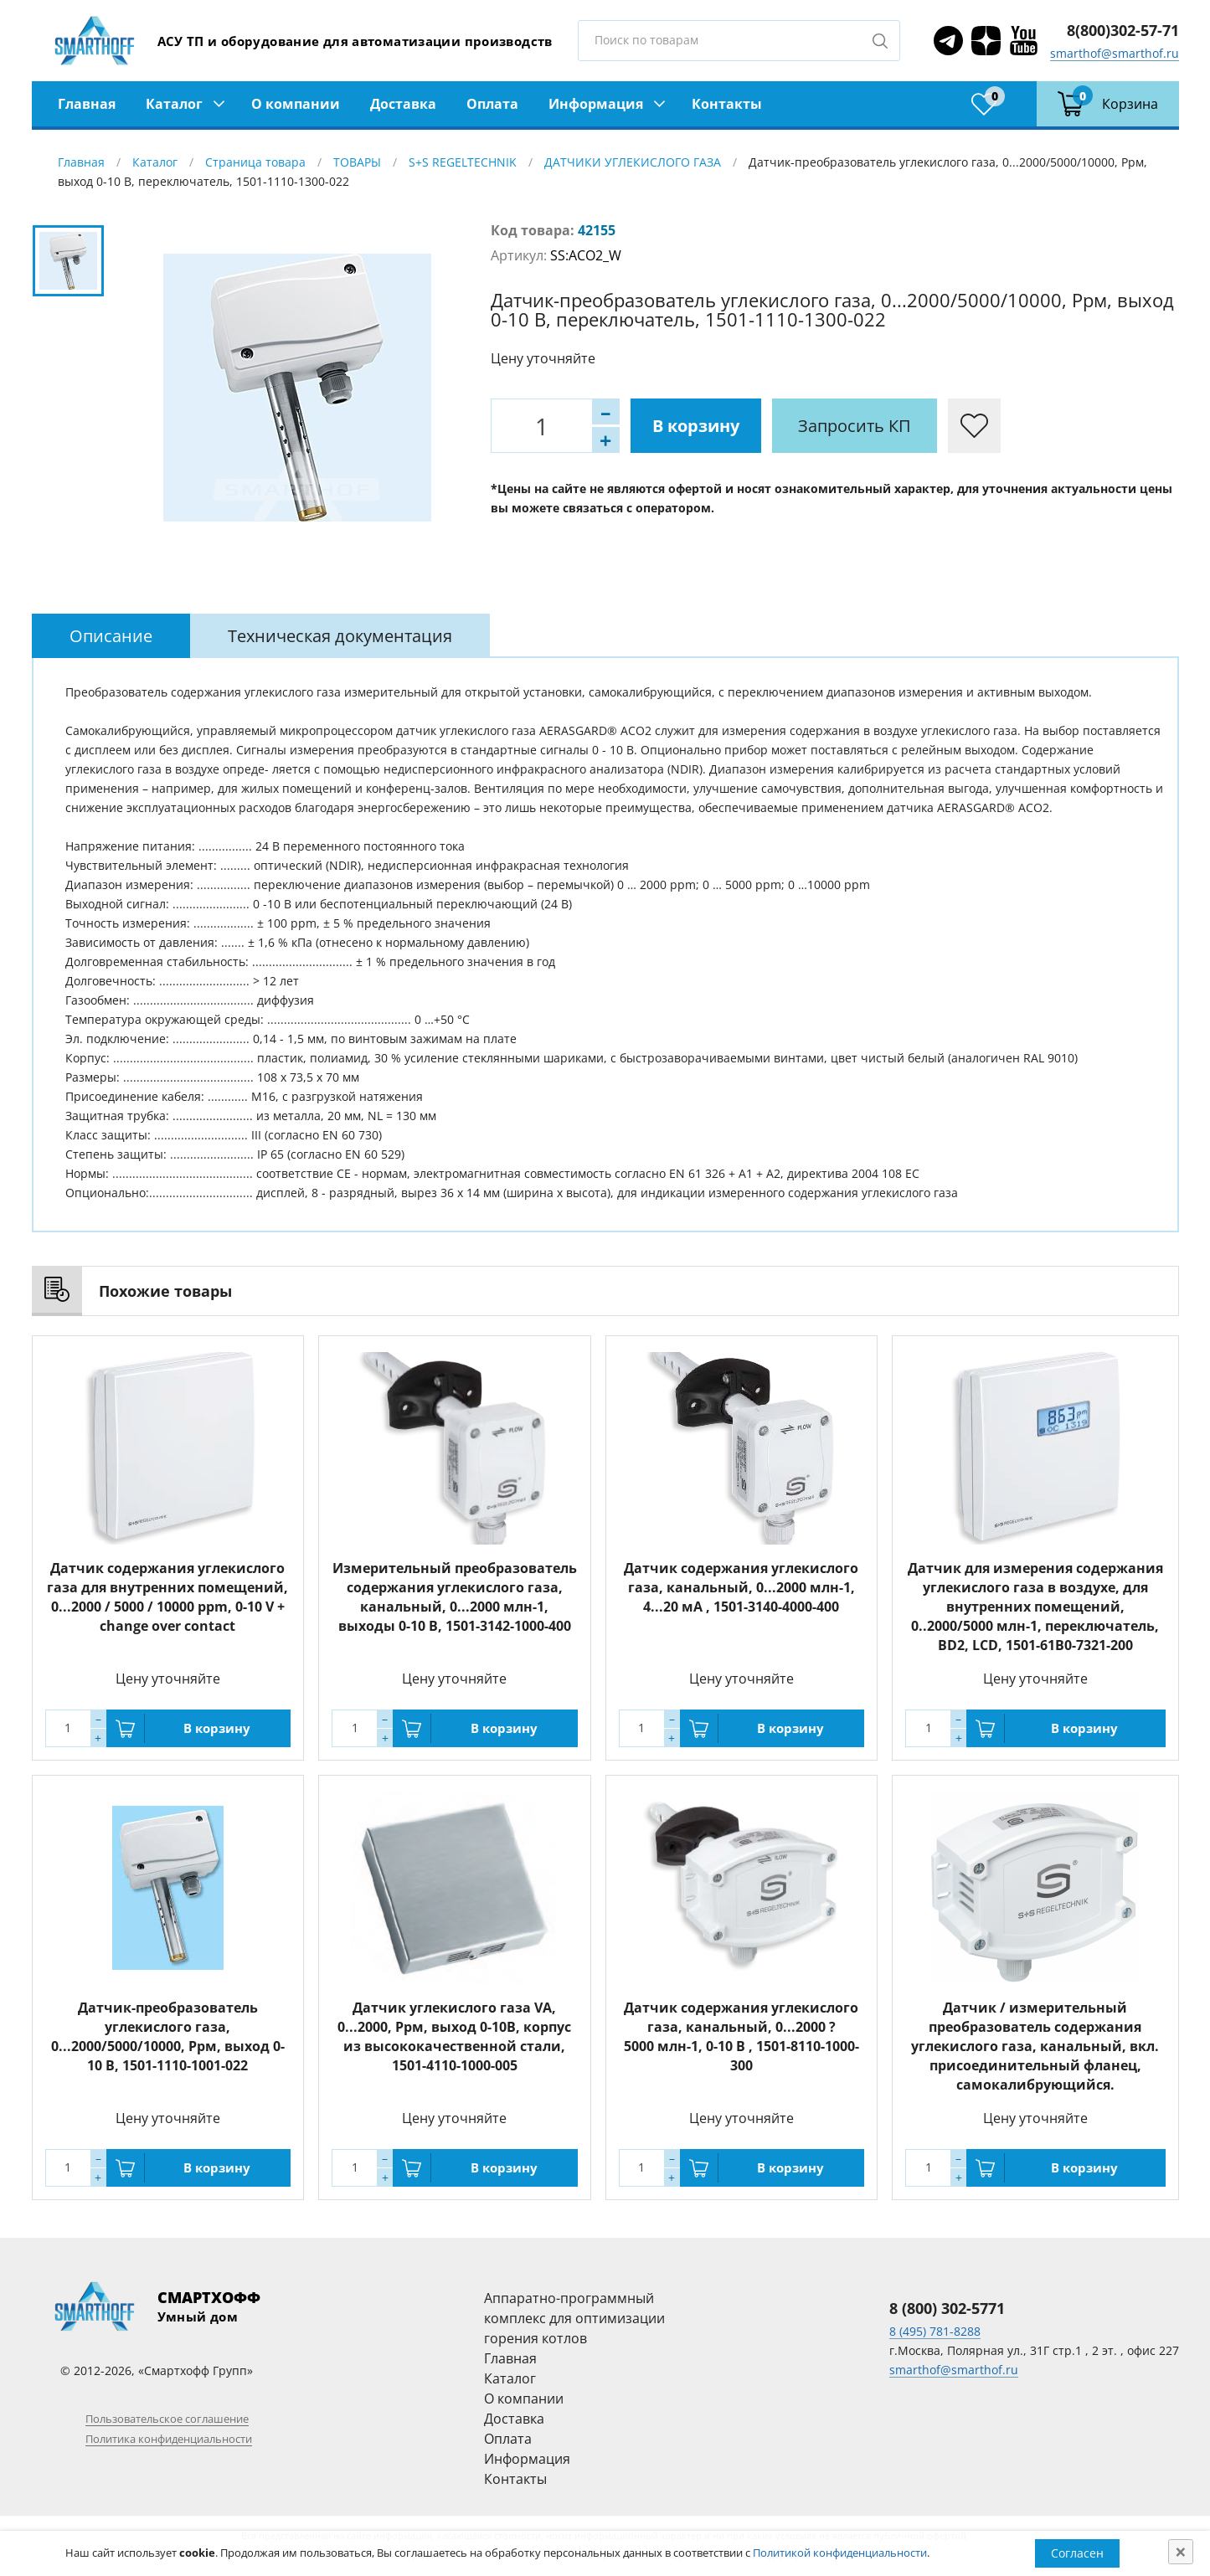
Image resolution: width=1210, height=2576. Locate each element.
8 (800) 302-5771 (947, 2308)
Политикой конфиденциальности (840, 2552)
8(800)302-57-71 (1123, 30)
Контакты (727, 104)
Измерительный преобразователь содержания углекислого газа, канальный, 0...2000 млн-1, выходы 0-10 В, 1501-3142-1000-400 (454, 1597)
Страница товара (255, 162)
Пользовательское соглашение (167, 2418)
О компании (295, 104)
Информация (595, 104)
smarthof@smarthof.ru (1114, 53)
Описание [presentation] (111, 636)
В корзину (695, 425)
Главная (87, 104)
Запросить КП (854, 425)
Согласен (1077, 2553)
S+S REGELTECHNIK (463, 162)
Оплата (492, 104)
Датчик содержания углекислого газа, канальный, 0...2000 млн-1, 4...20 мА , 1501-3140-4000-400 (741, 1587)
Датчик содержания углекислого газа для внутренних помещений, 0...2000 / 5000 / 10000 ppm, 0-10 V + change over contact (167, 1597)
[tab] (111, 636)
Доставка (403, 104)
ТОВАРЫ (357, 162)
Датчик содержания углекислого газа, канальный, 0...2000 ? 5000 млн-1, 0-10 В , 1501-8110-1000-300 (741, 2036)
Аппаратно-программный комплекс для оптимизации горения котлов (574, 2318)
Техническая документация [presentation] (340, 636)
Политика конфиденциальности (168, 2438)
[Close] (1180, 2551)
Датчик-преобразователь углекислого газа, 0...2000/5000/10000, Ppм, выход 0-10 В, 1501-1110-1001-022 (168, 2036)
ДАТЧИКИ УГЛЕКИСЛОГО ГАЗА (632, 162)
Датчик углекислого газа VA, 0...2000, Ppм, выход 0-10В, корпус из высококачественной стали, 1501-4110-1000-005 (454, 2036)
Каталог (174, 104)
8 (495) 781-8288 (935, 2331)
